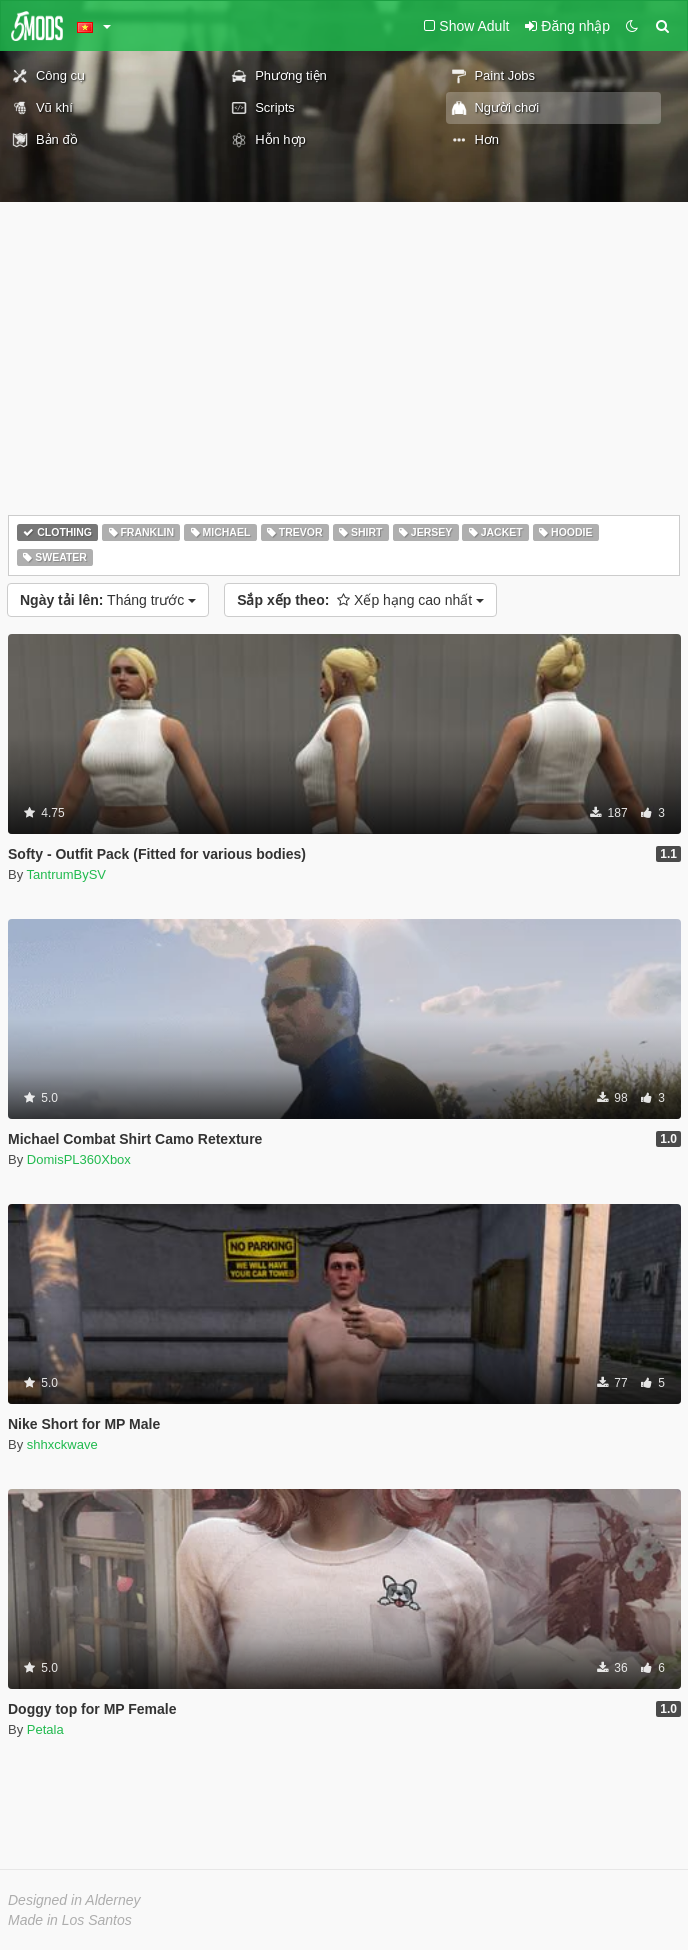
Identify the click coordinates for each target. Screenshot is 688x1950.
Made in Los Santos (70, 1920)
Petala (45, 1729)
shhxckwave (62, 1444)
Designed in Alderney (74, 1900)
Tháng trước (108, 600)
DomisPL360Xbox (79, 1159)
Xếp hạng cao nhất (360, 600)
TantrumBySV (66, 874)
